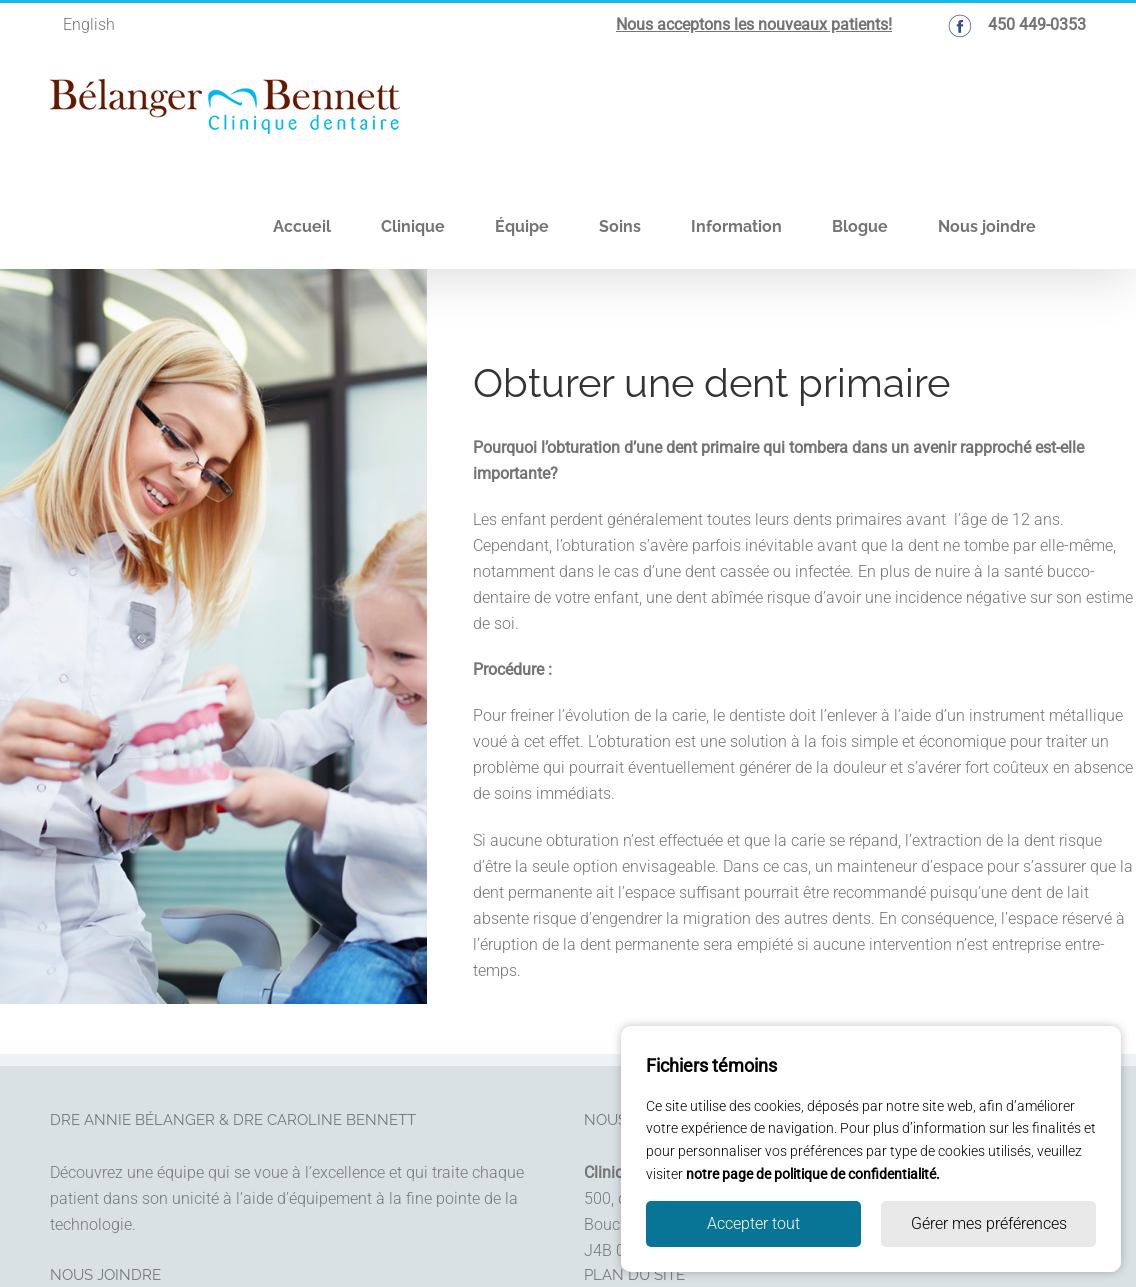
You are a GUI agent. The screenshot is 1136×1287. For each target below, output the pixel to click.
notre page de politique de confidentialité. (813, 1174)
